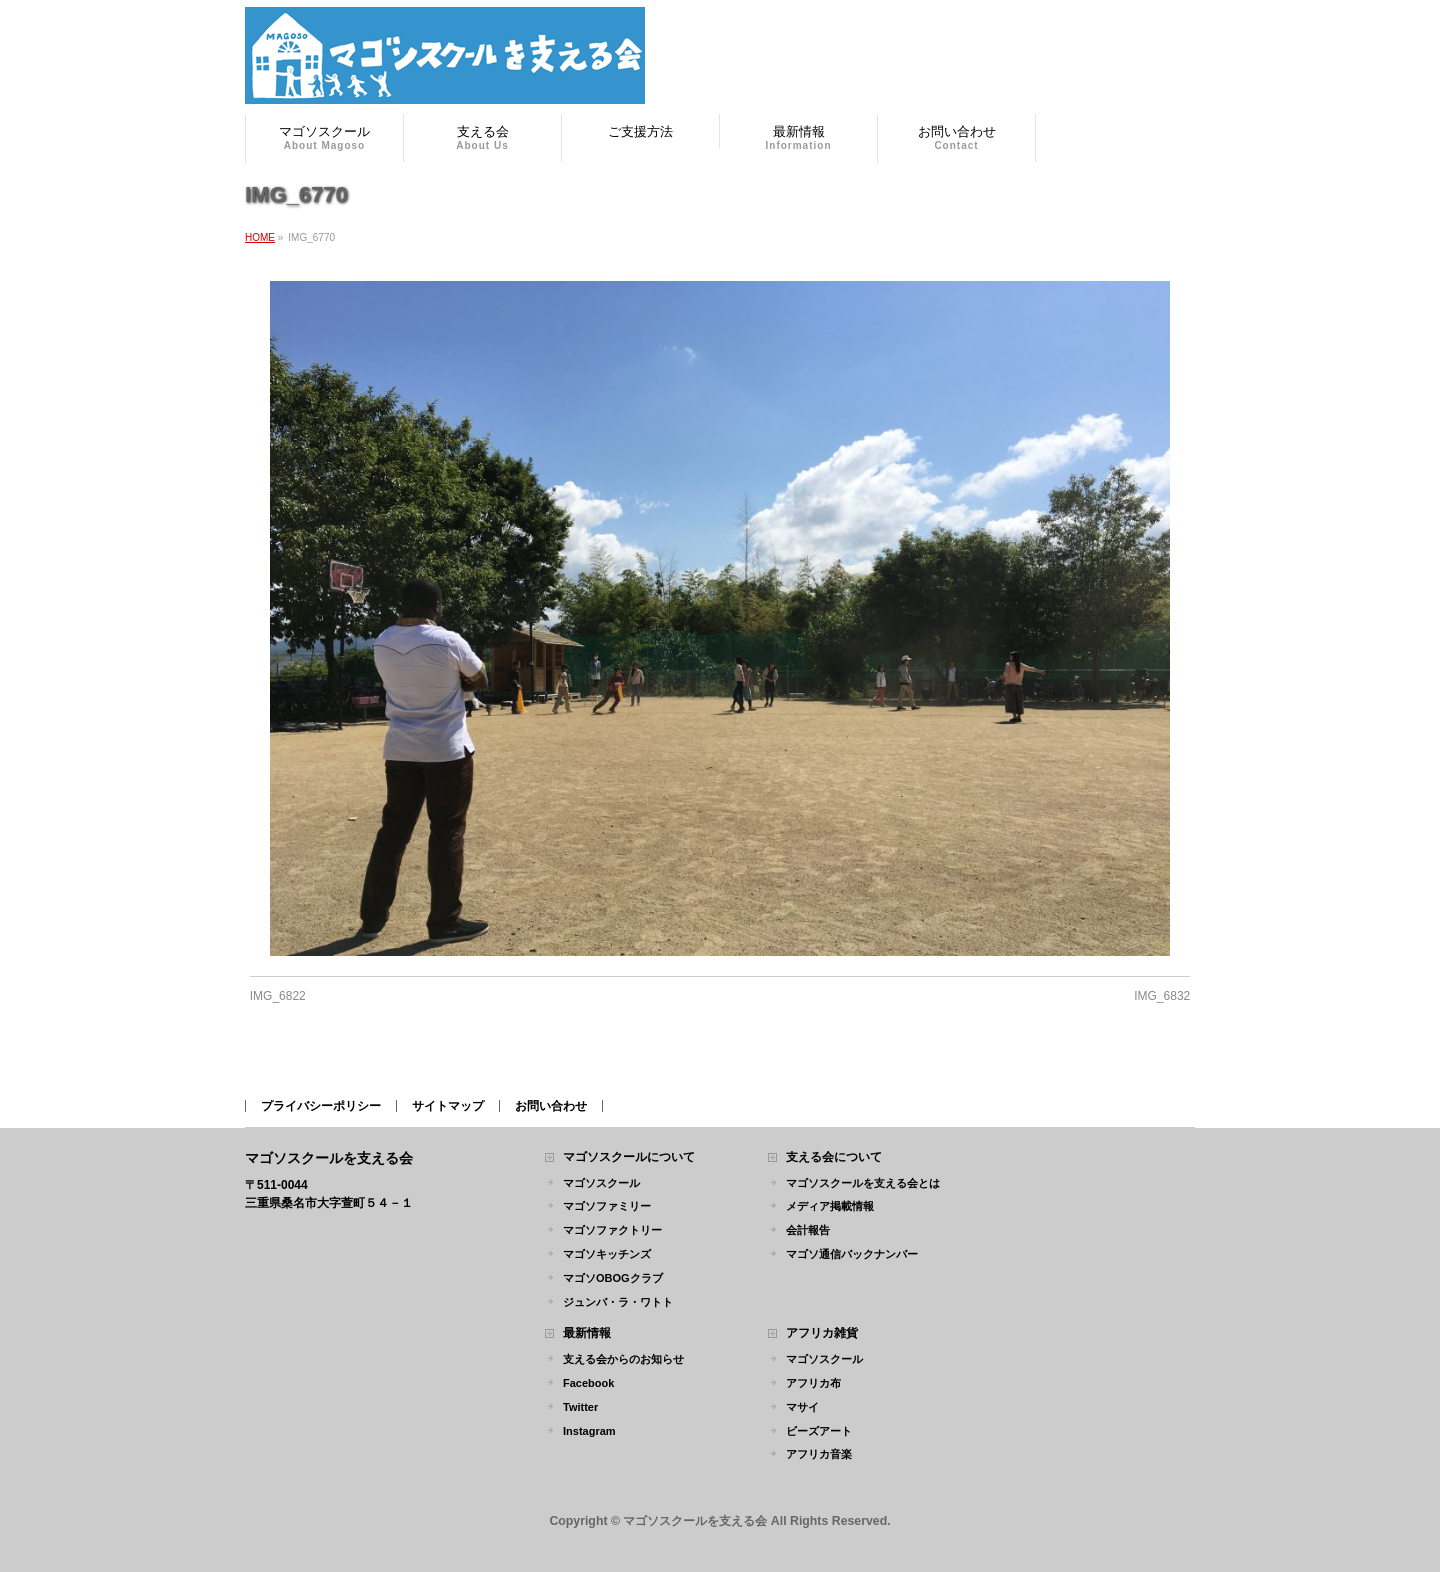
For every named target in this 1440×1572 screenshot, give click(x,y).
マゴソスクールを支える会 (695, 1521)
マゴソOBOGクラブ (613, 1278)
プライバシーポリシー (321, 1106)
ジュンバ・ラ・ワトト (618, 1302)
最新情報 (587, 1333)
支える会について (834, 1157)
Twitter (580, 1407)
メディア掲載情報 (830, 1206)
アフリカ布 (813, 1383)
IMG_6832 (1162, 996)
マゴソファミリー (607, 1206)
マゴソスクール (601, 1183)
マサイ (802, 1407)
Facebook (588, 1383)
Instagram (589, 1431)
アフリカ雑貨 (822, 1333)
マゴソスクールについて (629, 1157)
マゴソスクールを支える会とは (863, 1183)
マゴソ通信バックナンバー (852, 1254)
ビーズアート (819, 1431)
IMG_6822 (278, 996)
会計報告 (808, 1230)
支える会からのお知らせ (623, 1359)
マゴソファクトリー (612, 1230)
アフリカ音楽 (819, 1454)
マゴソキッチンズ (607, 1254)
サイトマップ (448, 1106)
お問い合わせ (551, 1106)
